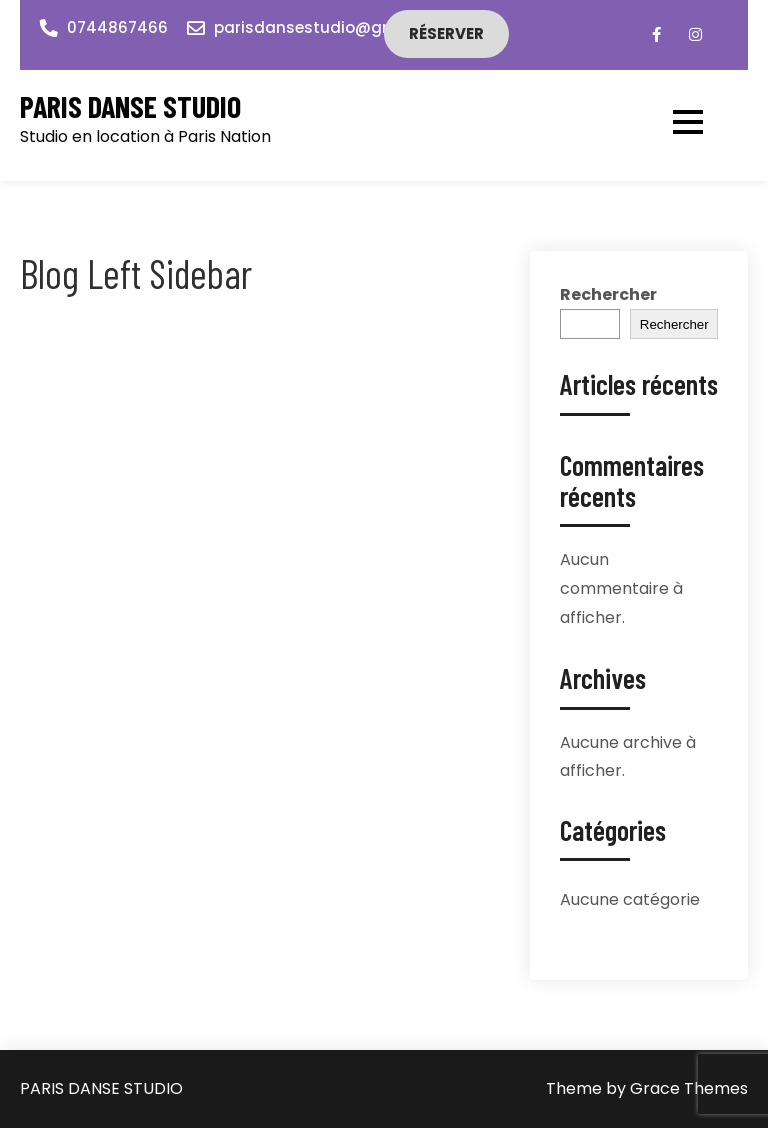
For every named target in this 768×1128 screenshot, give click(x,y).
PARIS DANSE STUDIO (130, 106)
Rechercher (608, 294)
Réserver (446, 33)
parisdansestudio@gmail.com (334, 27)
